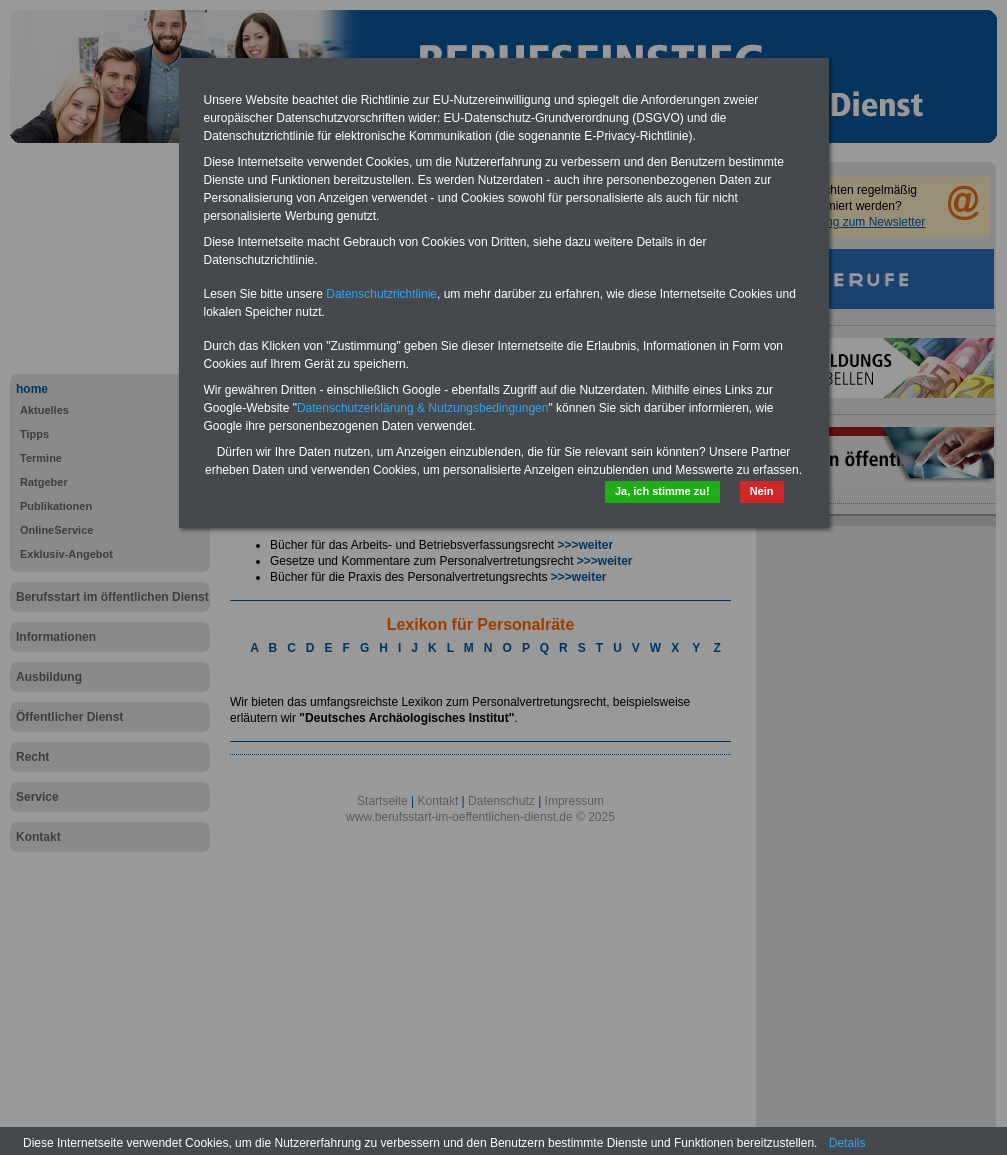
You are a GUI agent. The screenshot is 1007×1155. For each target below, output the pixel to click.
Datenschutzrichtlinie (381, 294)
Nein (762, 491)
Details (847, 1143)
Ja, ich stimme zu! (662, 491)
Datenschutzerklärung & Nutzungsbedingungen (423, 408)
